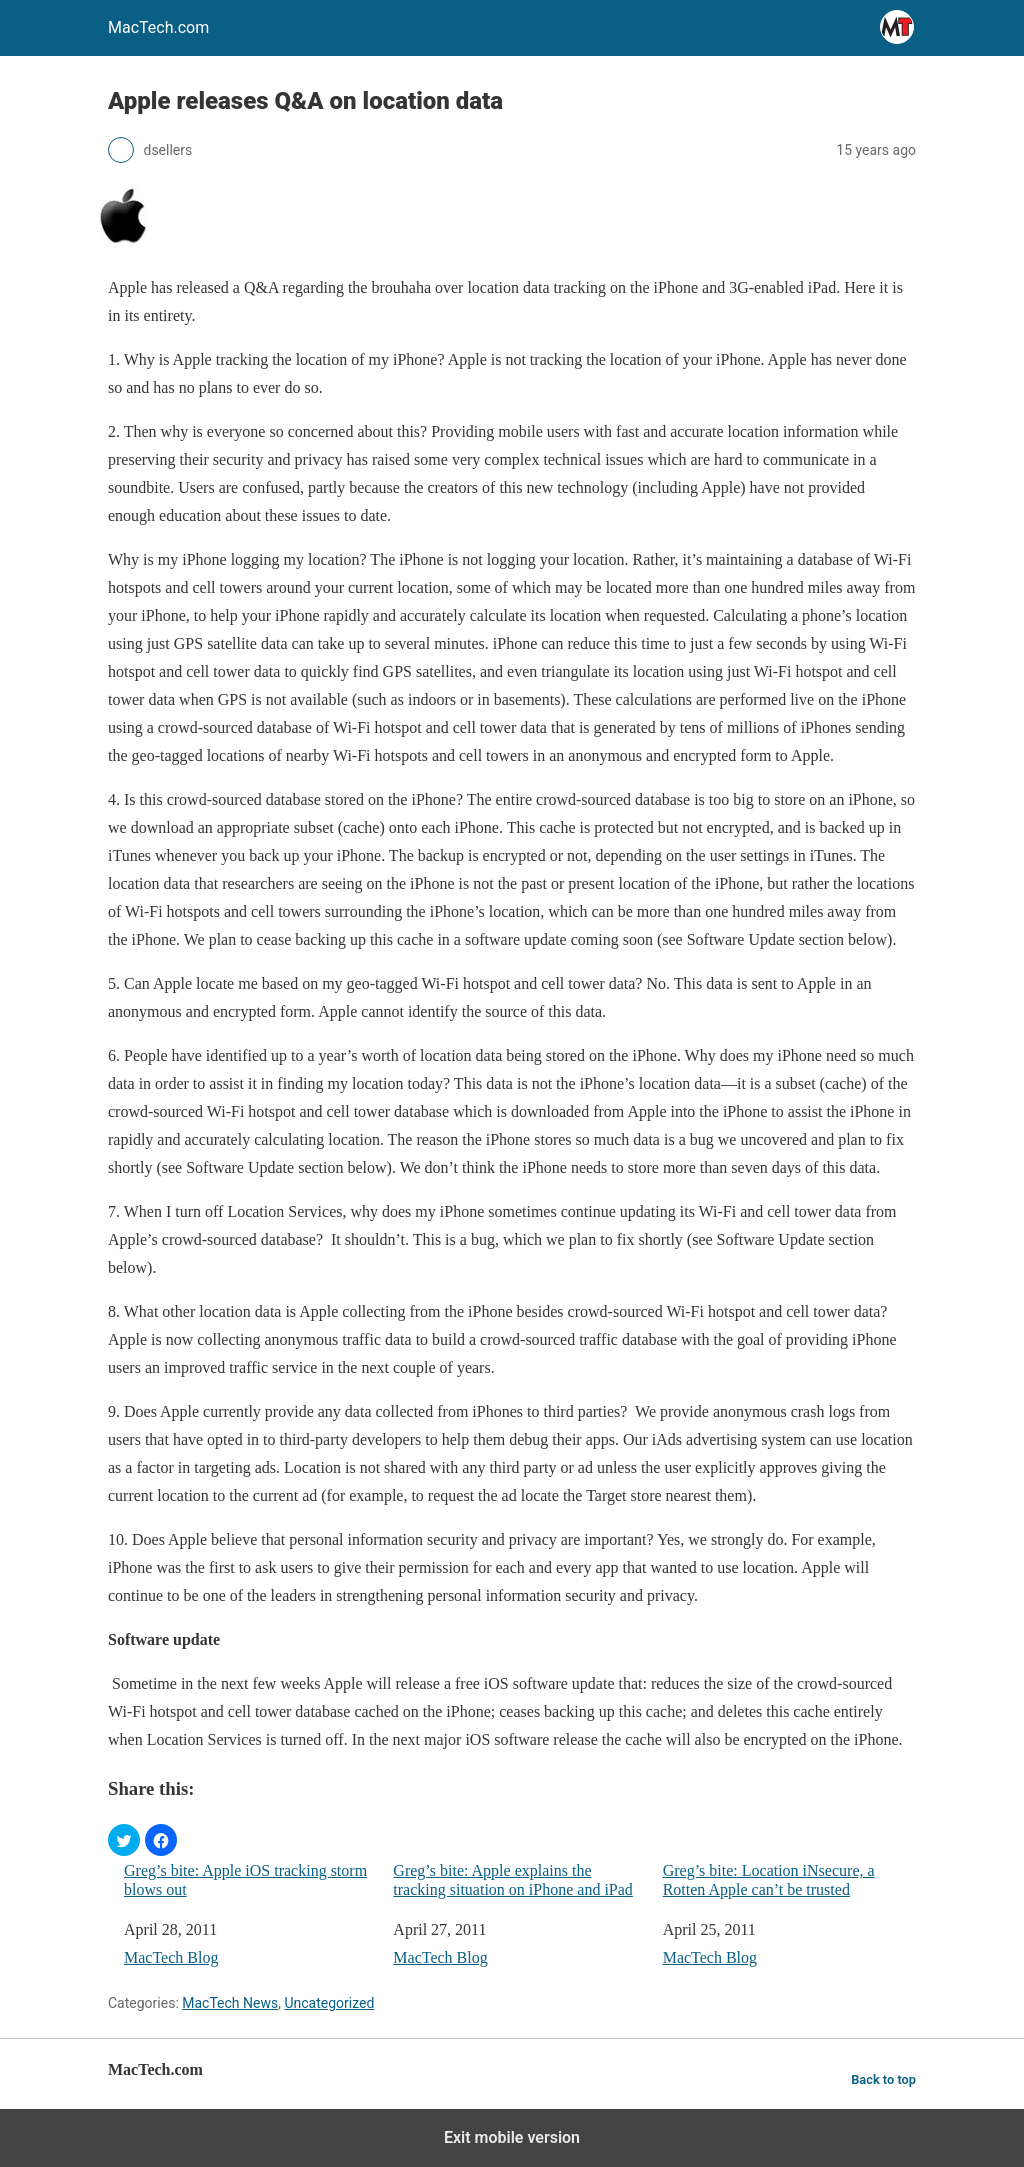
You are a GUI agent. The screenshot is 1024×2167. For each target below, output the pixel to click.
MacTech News (230, 2003)
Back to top (883, 2079)
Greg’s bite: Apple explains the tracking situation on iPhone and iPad (513, 1880)
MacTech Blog (171, 1957)
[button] (124, 1840)
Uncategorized (329, 2003)
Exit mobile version (512, 2137)
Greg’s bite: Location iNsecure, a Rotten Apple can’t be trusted (769, 1880)
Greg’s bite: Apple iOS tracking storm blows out (245, 1880)
